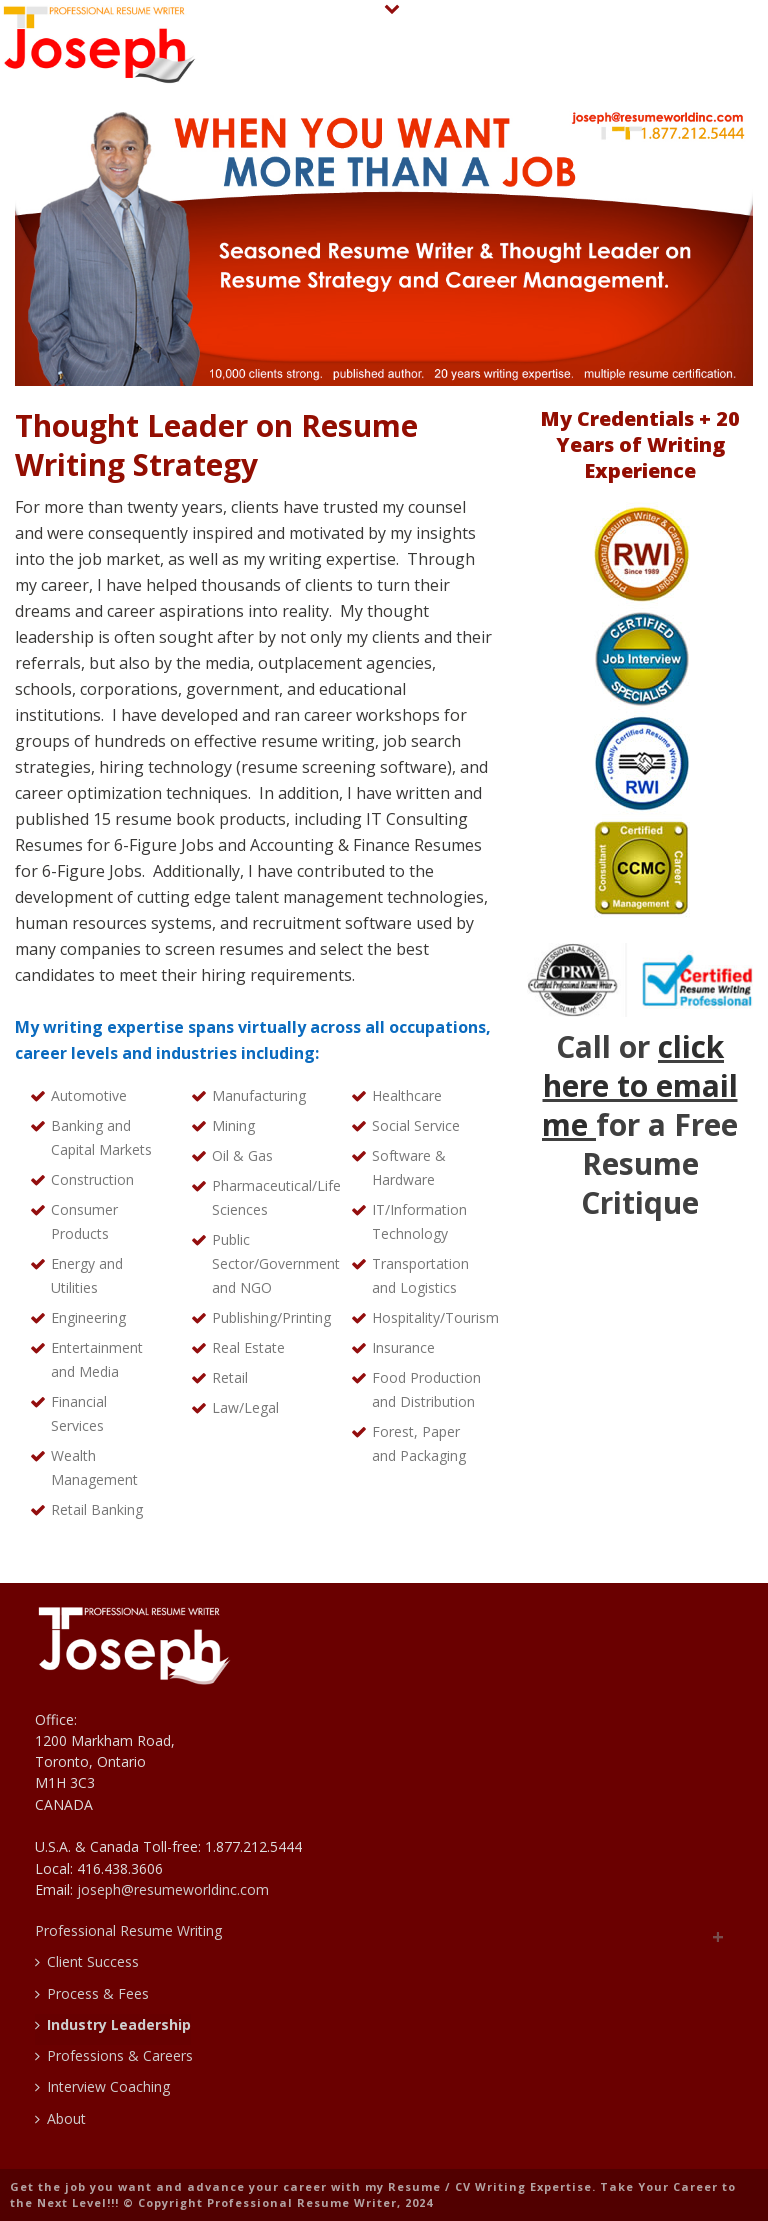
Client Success (87, 1961)
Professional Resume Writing (128, 1930)
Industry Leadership (113, 2024)
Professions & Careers (114, 2055)
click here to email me (640, 1085)
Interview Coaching (102, 2086)
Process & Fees (92, 1993)
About (60, 2118)
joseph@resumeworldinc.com (173, 1889)
